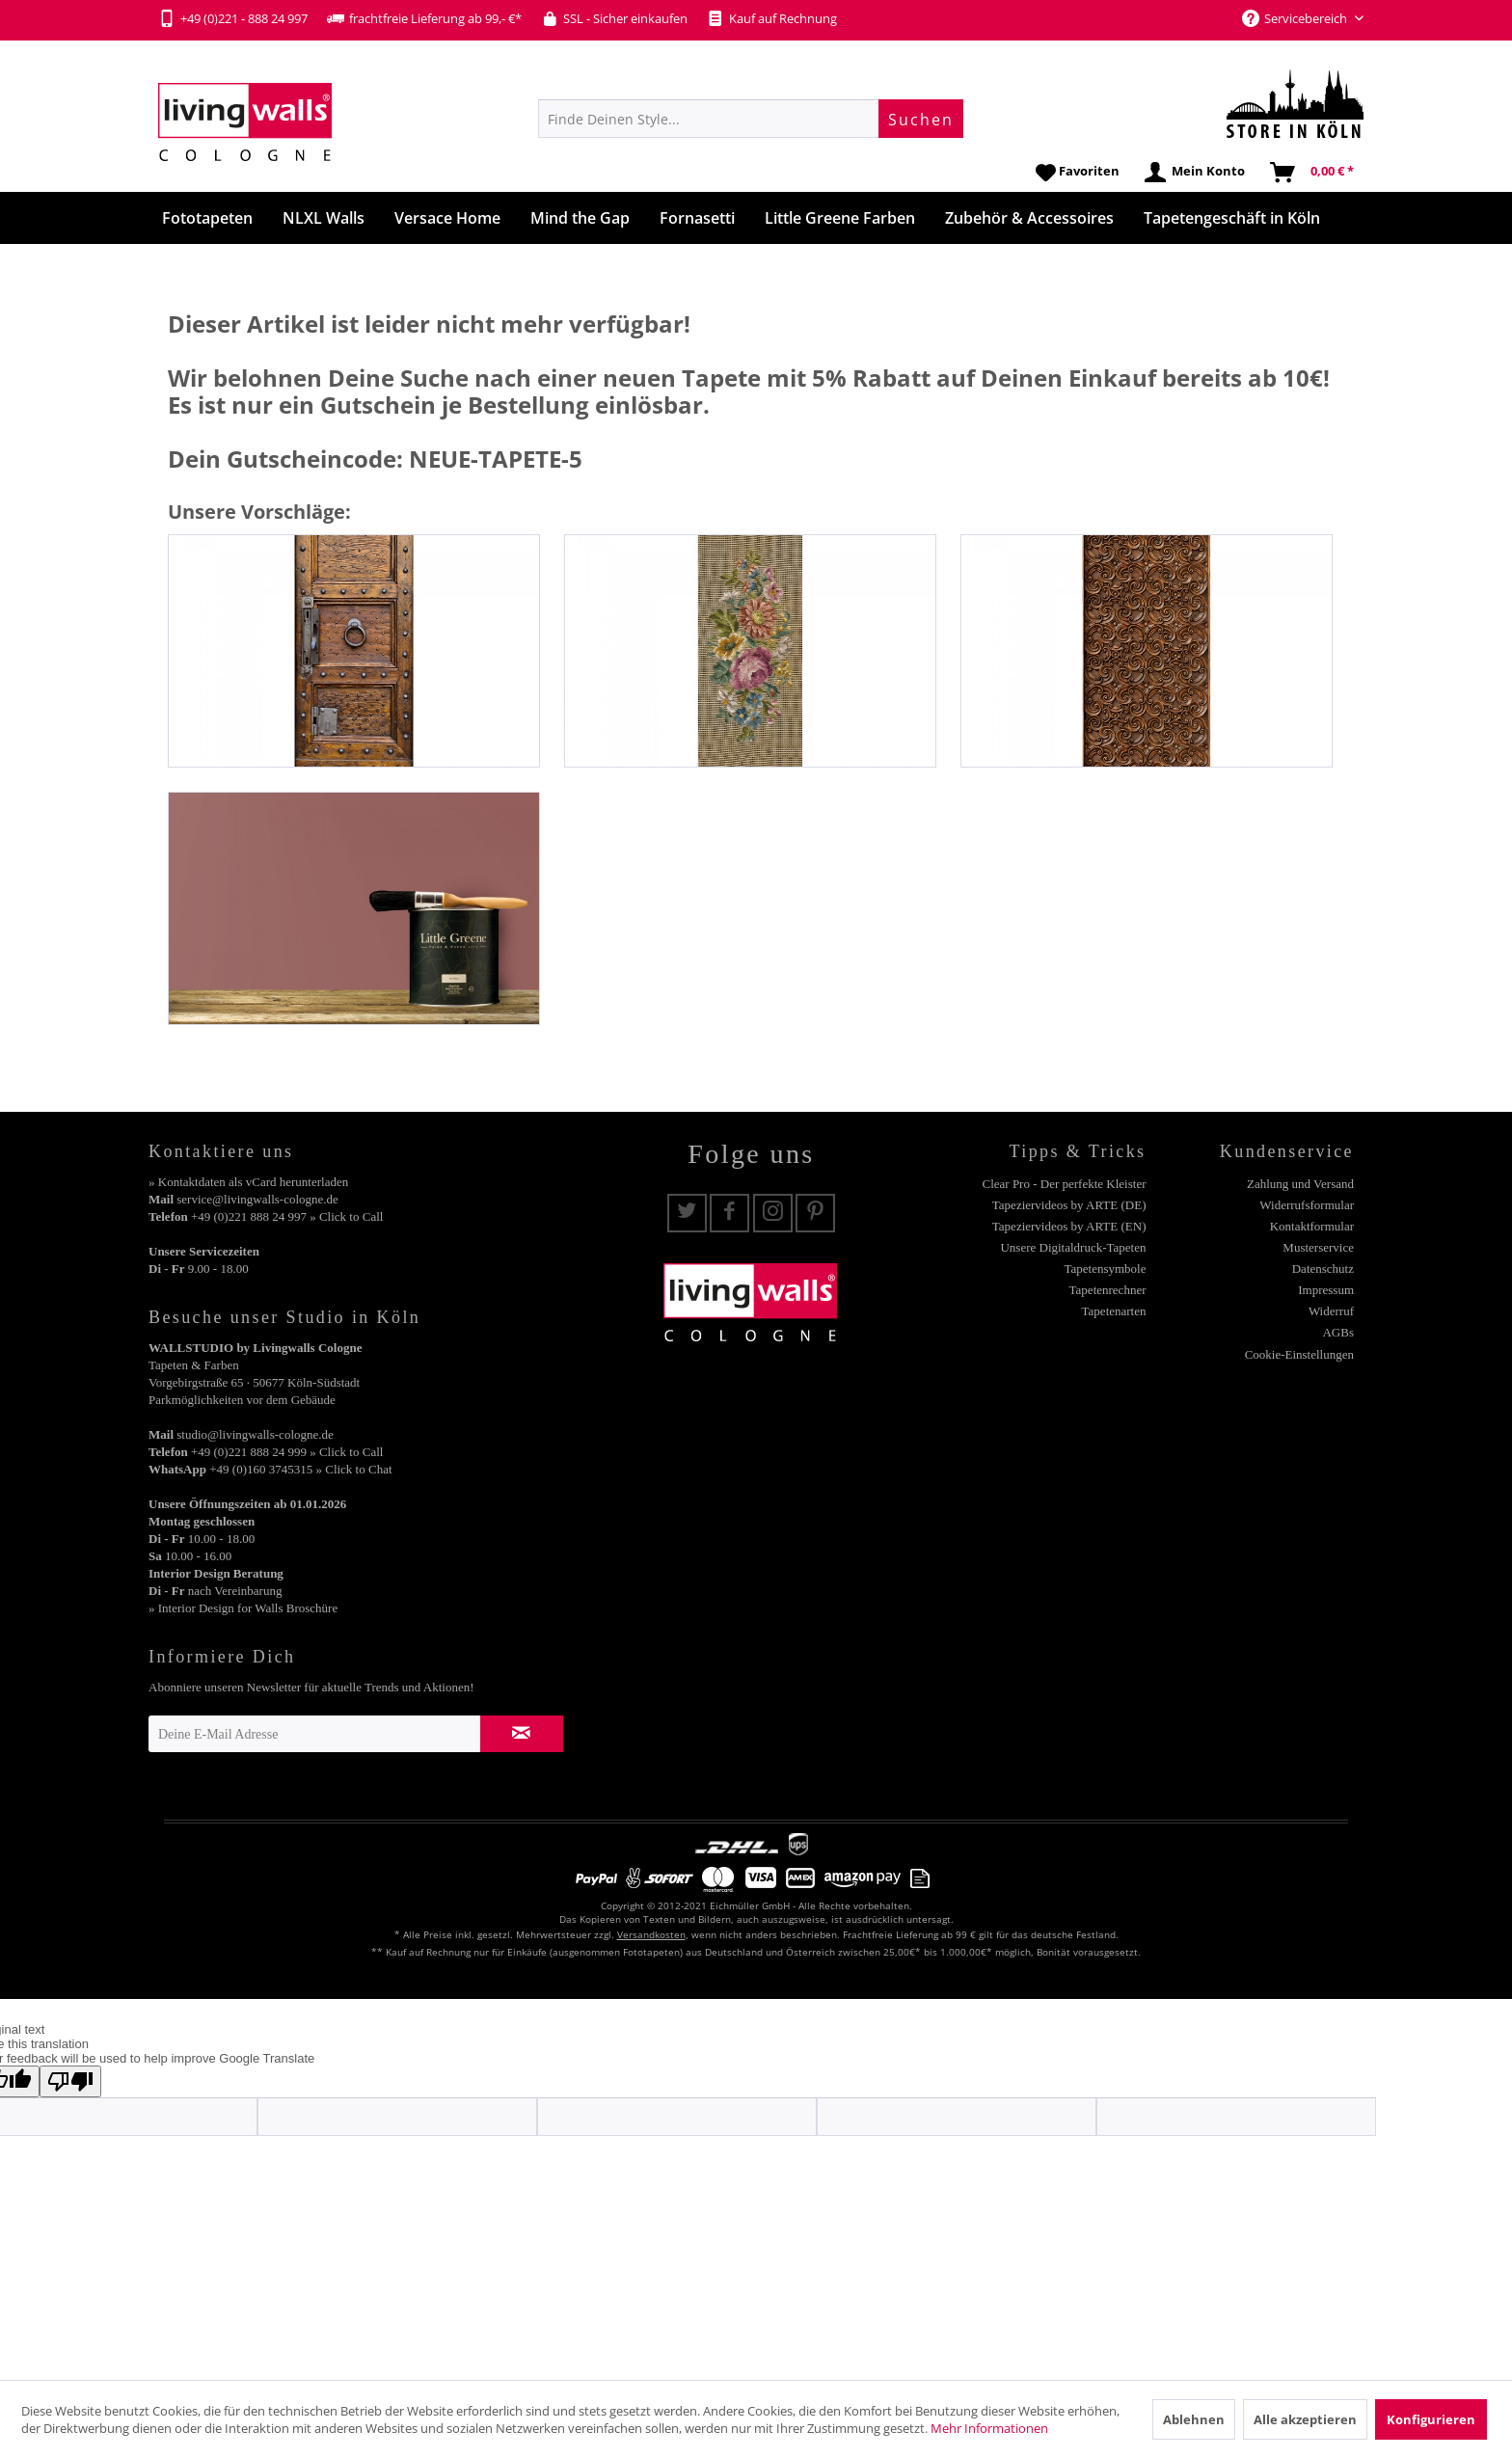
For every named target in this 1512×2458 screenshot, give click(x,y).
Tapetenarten (1114, 1311)
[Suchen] (920, 118)
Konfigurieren (1431, 2419)
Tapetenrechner (1108, 1290)
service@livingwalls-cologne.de (257, 1199)
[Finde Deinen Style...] (750, 118)
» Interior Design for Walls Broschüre (243, 1608)
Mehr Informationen (989, 2428)
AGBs (1338, 1332)
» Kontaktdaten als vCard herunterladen (248, 1182)
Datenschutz (1323, 1268)
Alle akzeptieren (1305, 2419)
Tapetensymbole (1105, 1268)
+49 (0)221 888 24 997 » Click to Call (287, 1216)
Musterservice (1318, 1247)
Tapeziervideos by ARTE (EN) (1069, 1226)
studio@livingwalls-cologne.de (255, 1434)
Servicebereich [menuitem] (1296, 18)
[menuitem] (750, 118)
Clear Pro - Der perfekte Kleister (1064, 1183)
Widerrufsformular (1306, 1205)
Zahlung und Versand (1300, 1183)
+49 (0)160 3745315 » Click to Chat (300, 1469)
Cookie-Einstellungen (1299, 1354)
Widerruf (1331, 1311)
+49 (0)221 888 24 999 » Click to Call (287, 1452)
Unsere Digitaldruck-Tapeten (1073, 1247)
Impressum (1326, 1290)
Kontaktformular (1312, 1226)
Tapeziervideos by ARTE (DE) (1069, 1205)
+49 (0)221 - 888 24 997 (233, 18)
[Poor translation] (70, 2081)
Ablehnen (1194, 2419)
